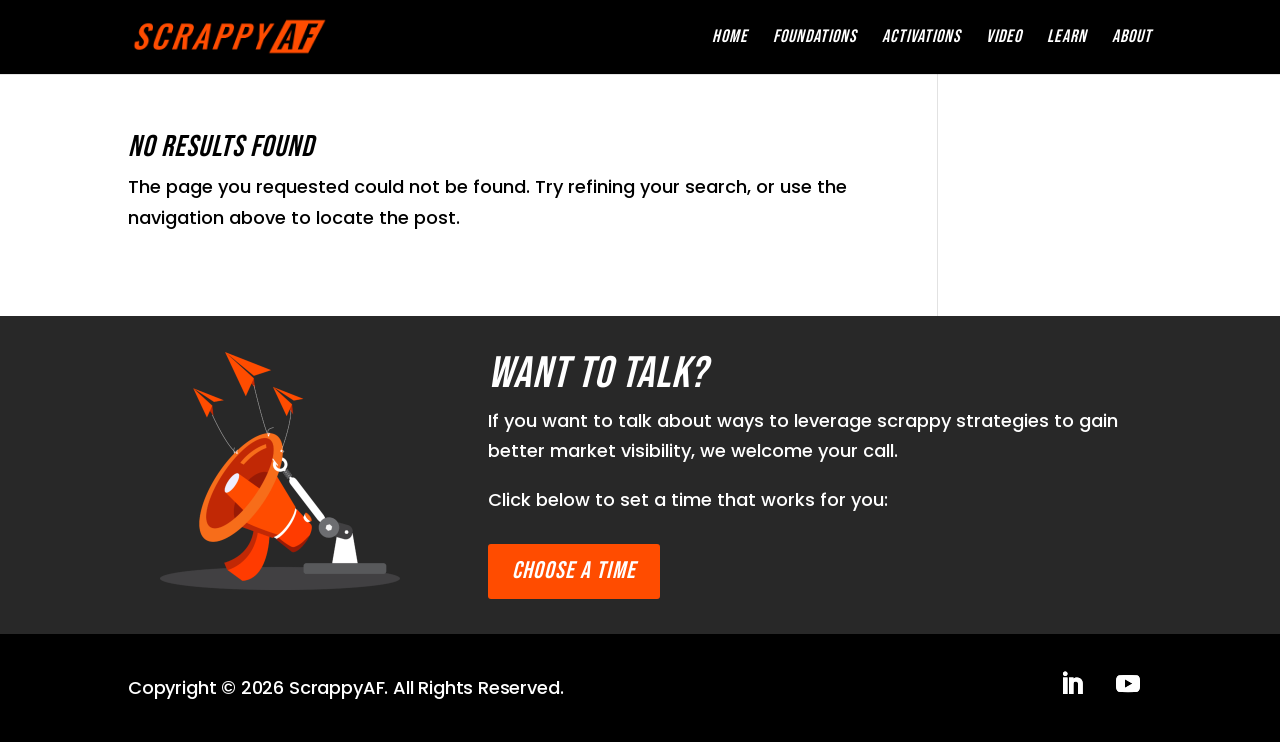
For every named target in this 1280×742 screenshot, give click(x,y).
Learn (1067, 38)
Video (1004, 38)
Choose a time (574, 570)
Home (730, 38)
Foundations (815, 38)
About (1132, 38)
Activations (921, 38)
